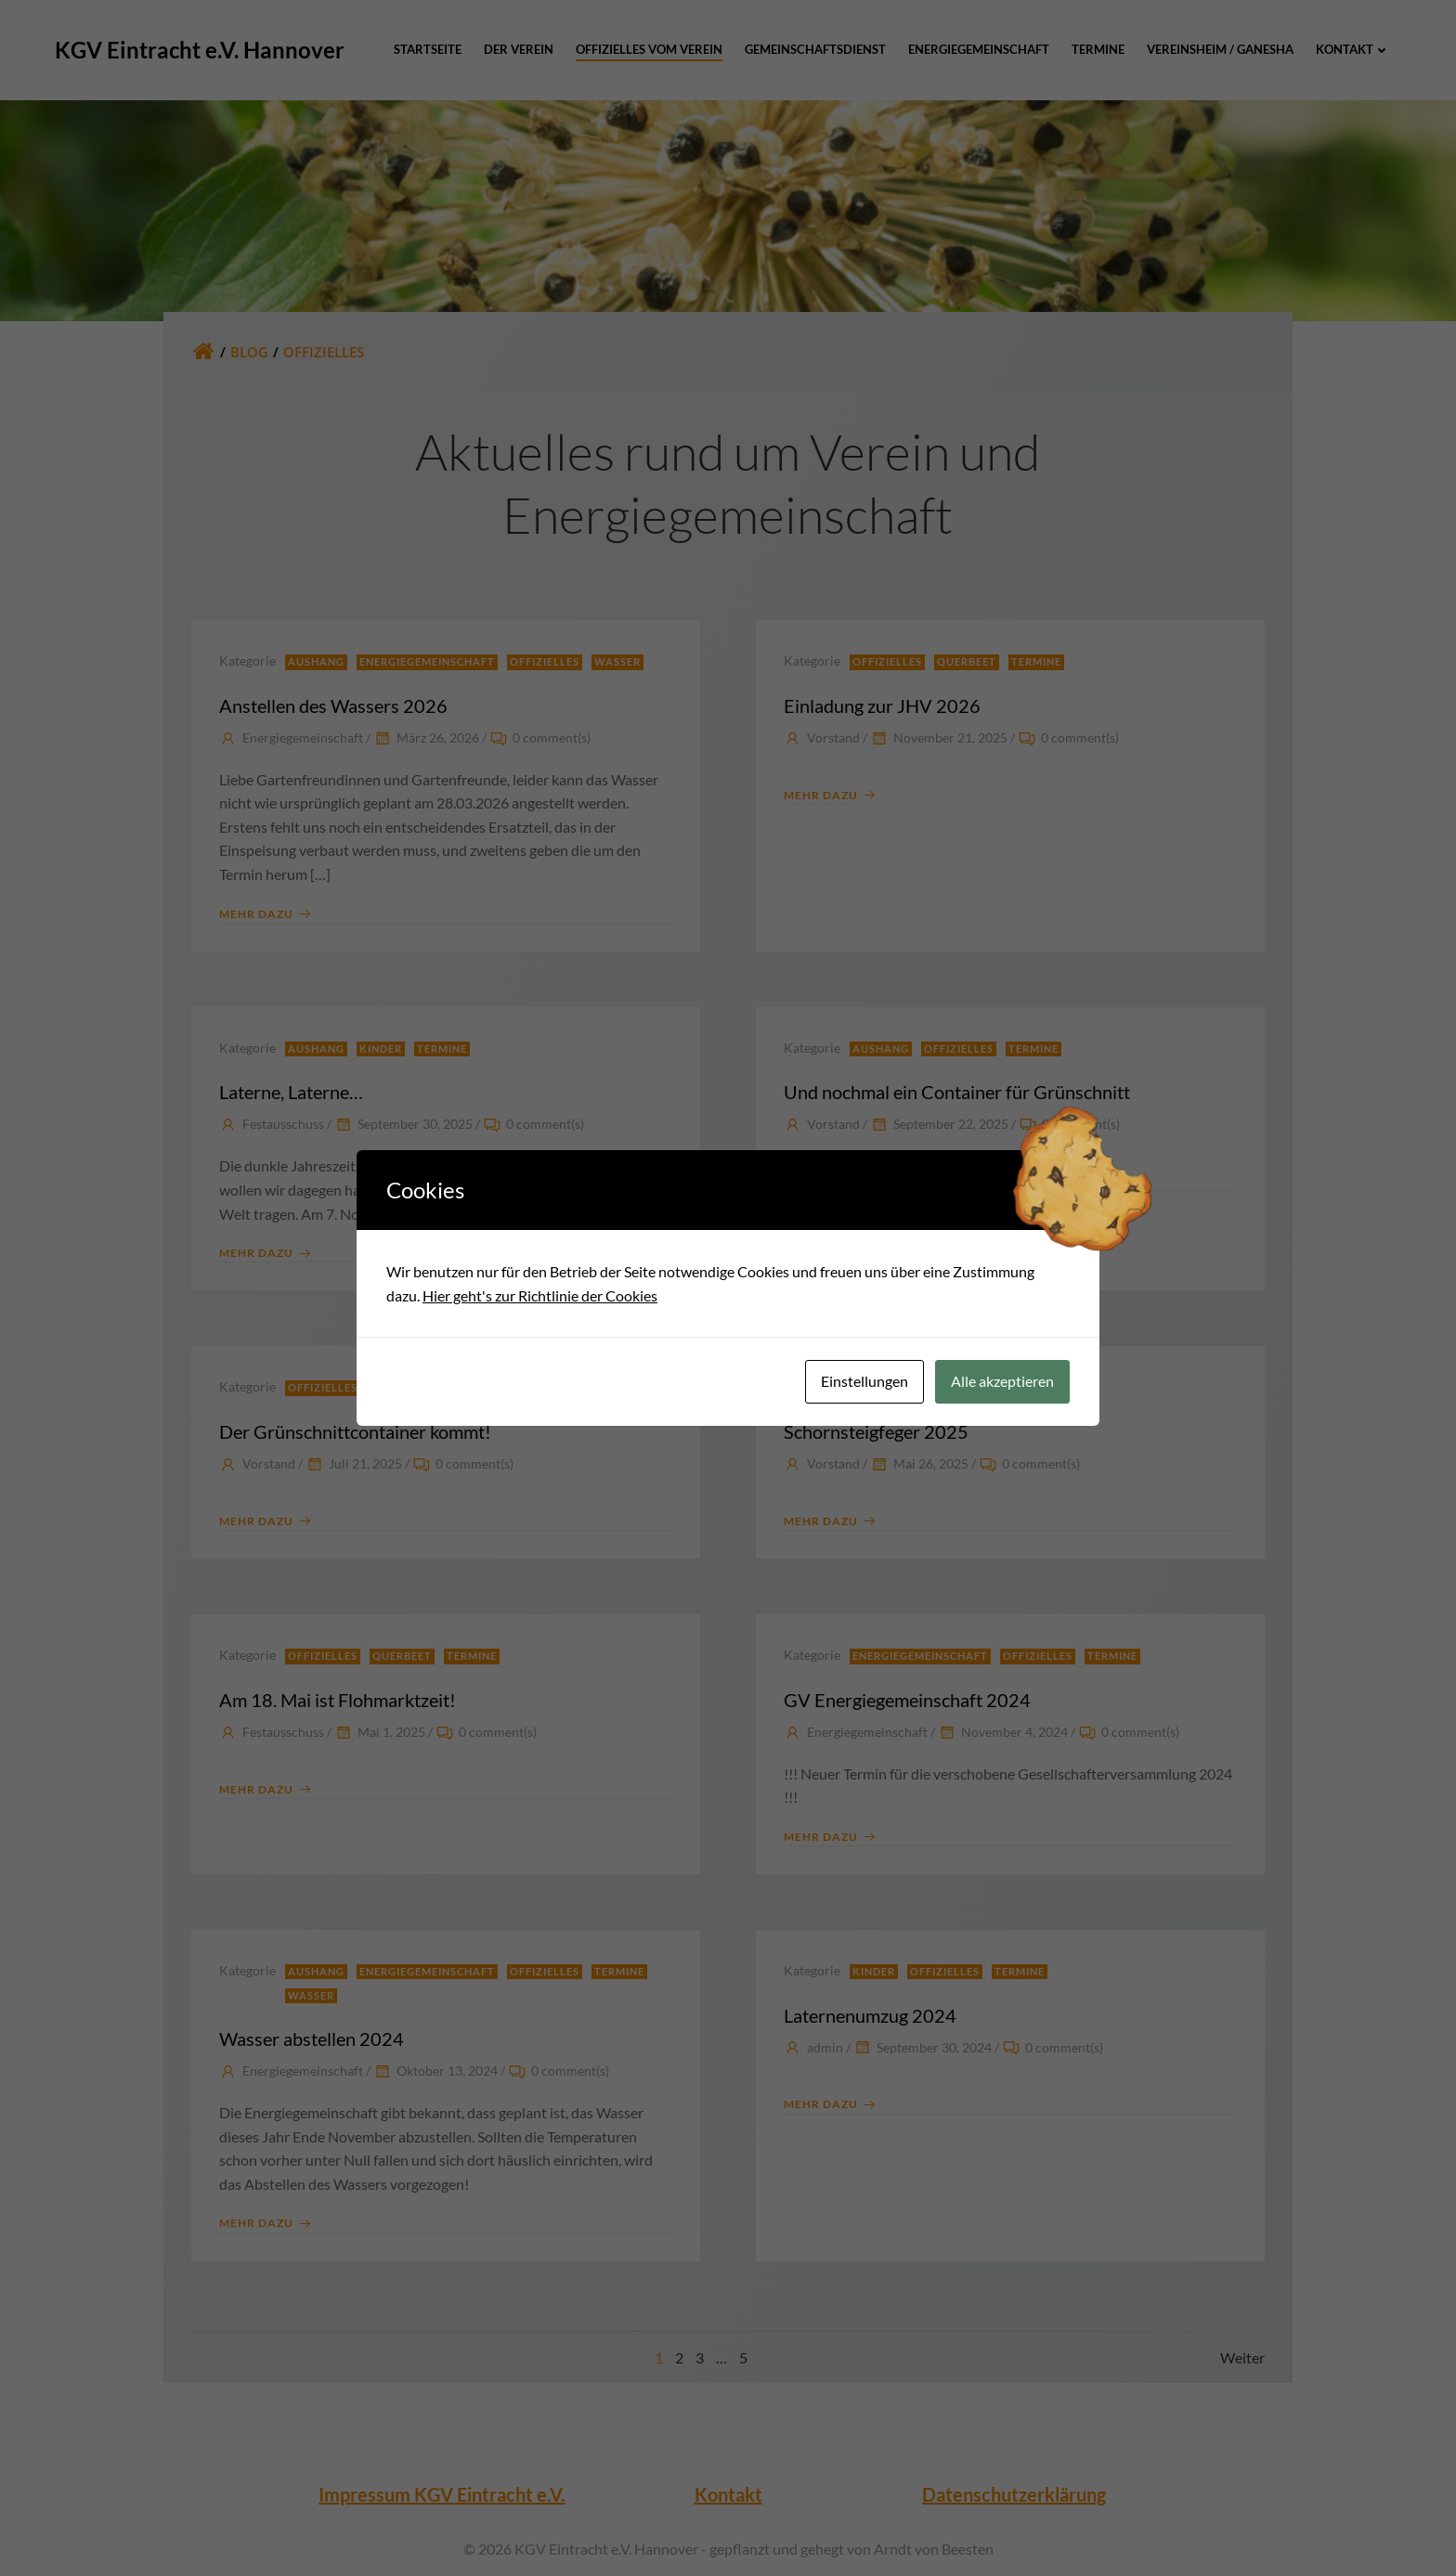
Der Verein (518, 49)
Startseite (428, 49)
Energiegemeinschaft (978, 49)
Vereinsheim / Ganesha (1220, 49)
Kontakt (1353, 49)
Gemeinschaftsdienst (815, 49)
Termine (1098, 49)
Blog (249, 352)
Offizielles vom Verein (649, 49)
